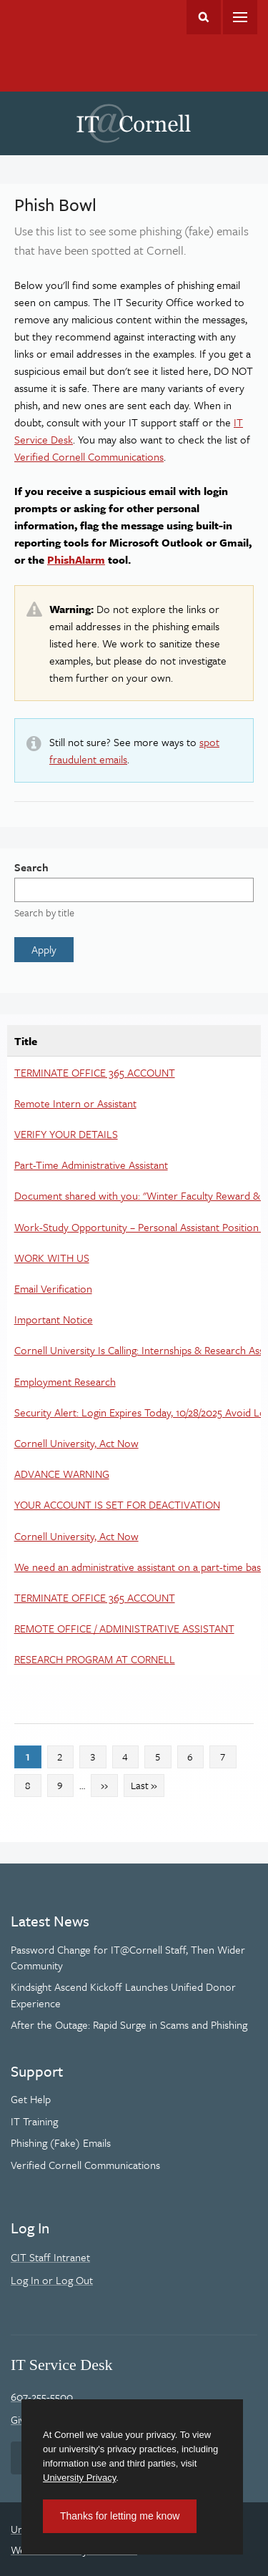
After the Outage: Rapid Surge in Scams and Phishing (129, 2024)
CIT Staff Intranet (50, 2257)
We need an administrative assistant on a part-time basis (140, 1567)
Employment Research (65, 1381)
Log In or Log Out (52, 2280)
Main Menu (240, 17)
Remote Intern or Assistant (75, 1103)
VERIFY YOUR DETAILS (66, 1134)
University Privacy (79, 2477)
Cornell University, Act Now (76, 1443)
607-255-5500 (42, 2396)
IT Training (34, 2121)
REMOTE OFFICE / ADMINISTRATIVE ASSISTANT (124, 1628)
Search (31, 867)
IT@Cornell (134, 124)
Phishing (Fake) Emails (61, 2142)
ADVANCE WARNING (61, 1474)
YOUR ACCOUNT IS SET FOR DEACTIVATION (117, 1504)
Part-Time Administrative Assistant (91, 1164)
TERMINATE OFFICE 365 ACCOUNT (94, 1072)
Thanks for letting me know (119, 2516)
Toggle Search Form (204, 17)
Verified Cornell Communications (89, 456)
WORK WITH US (51, 1257)
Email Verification (53, 1288)
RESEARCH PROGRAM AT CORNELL (94, 1659)
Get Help (31, 2099)
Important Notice (53, 1319)
